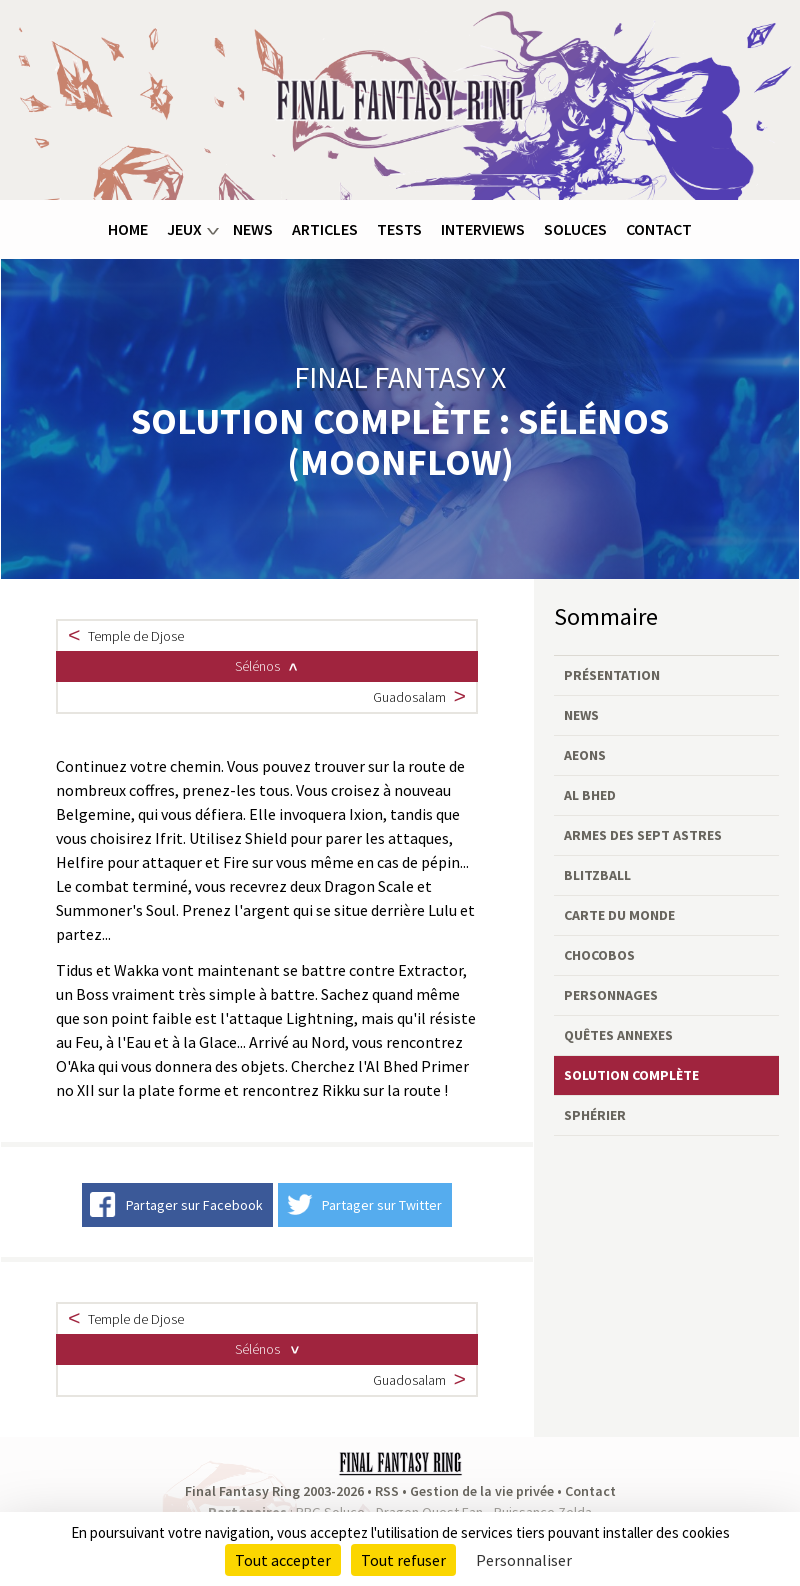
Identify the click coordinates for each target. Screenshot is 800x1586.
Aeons (585, 755)
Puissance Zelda (543, 1510)
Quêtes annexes (618, 1035)
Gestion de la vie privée (482, 1489)
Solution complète (631, 1075)
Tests (399, 229)
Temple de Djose (136, 636)
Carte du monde (619, 915)
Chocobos (599, 955)
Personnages (611, 995)
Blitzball (597, 875)
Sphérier (595, 1115)
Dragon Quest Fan (429, 1510)
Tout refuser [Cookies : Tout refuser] (403, 1560)
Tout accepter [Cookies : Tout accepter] (283, 1560)
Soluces (575, 229)
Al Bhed (590, 795)
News (253, 229)
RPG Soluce (330, 1510)
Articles (325, 229)
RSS (387, 1489)
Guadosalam (409, 696)
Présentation (612, 675)
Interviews (483, 229)
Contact (659, 229)
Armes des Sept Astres (643, 835)
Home (128, 229)
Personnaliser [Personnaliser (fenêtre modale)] (524, 1560)
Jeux (184, 229)
